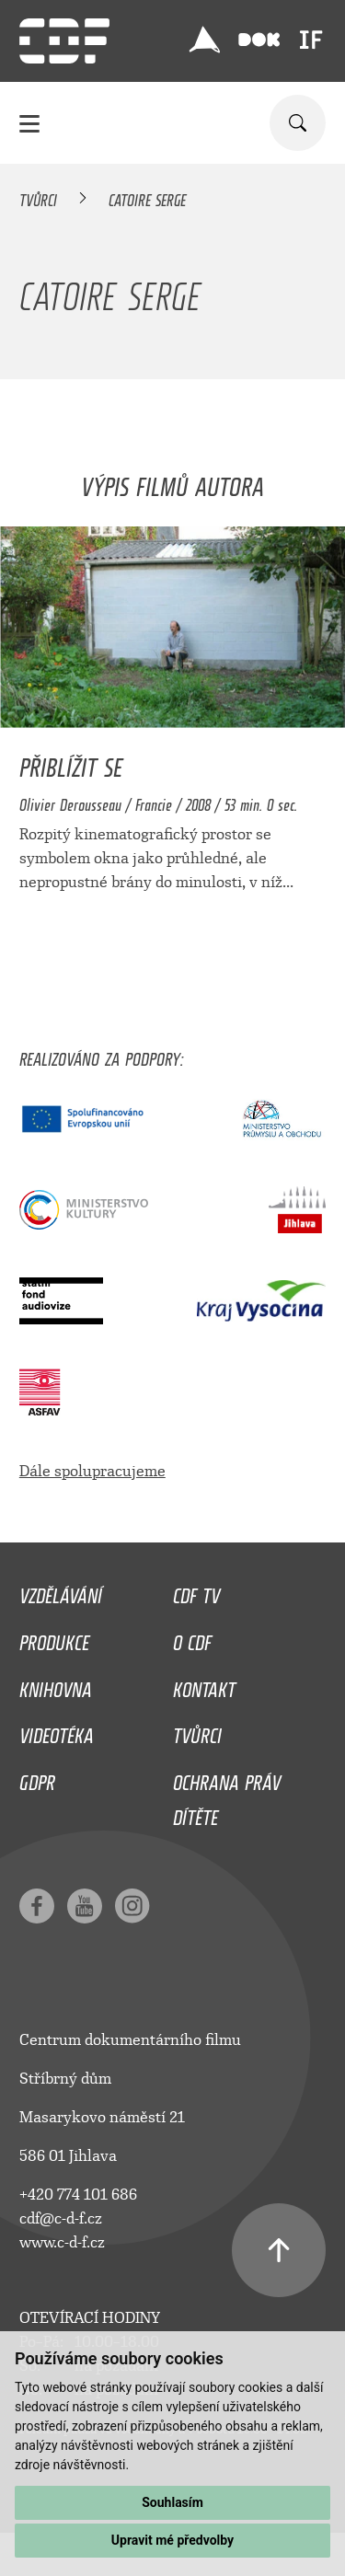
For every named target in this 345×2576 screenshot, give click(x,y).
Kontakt (204, 1685)
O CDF (192, 1638)
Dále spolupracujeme (92, 1471)
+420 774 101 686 (78, 2194)
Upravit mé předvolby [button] (172, 2540)
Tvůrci (38, 197)
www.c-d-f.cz (62, 2242)
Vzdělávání (60, 1591)
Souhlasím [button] (172, 2502)
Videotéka (56, 1731)
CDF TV (196, 1591)
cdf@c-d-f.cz (60, 2218)
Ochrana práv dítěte (227, 1795)
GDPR (37, 1778)
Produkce (54, 1638)
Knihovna (55, 1685)
